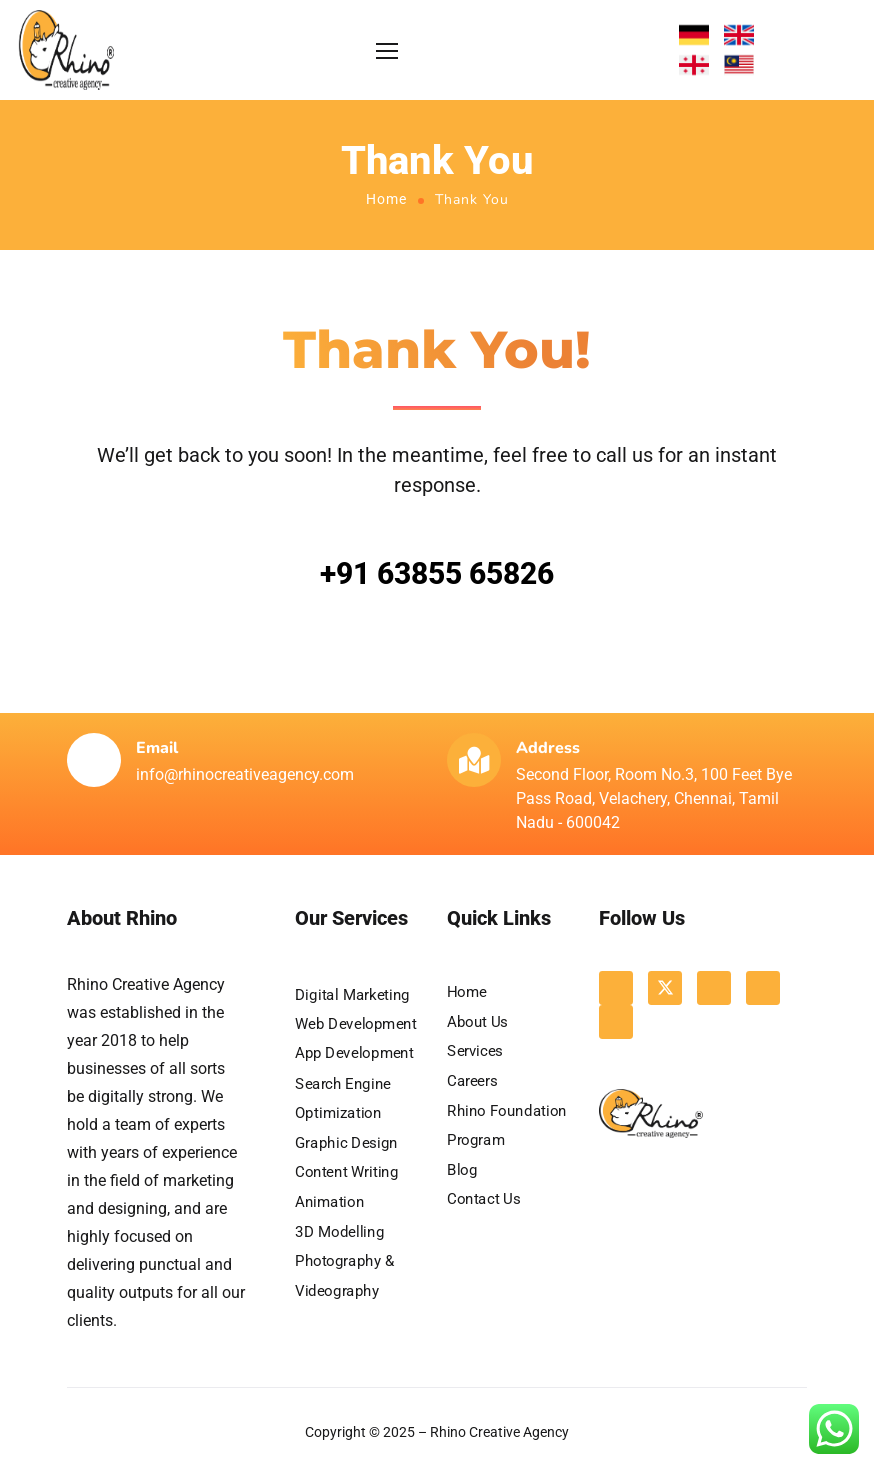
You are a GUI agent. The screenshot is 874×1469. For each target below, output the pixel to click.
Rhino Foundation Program (507, 1125)
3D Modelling (339, 1231)
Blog (462, 1170)
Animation (329, 1201)
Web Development (356, 1024)
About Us (477, 1021)
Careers (472, 1081)
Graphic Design (346, 1142)
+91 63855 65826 (437, 573)
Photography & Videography (345, 1276)
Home (386, 199)
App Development (354, 1053)
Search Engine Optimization (343, 1098)
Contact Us (483, 1199)
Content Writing (347, 1172)
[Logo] (66, 50)
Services (475, 1051)
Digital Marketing (352, 994)
